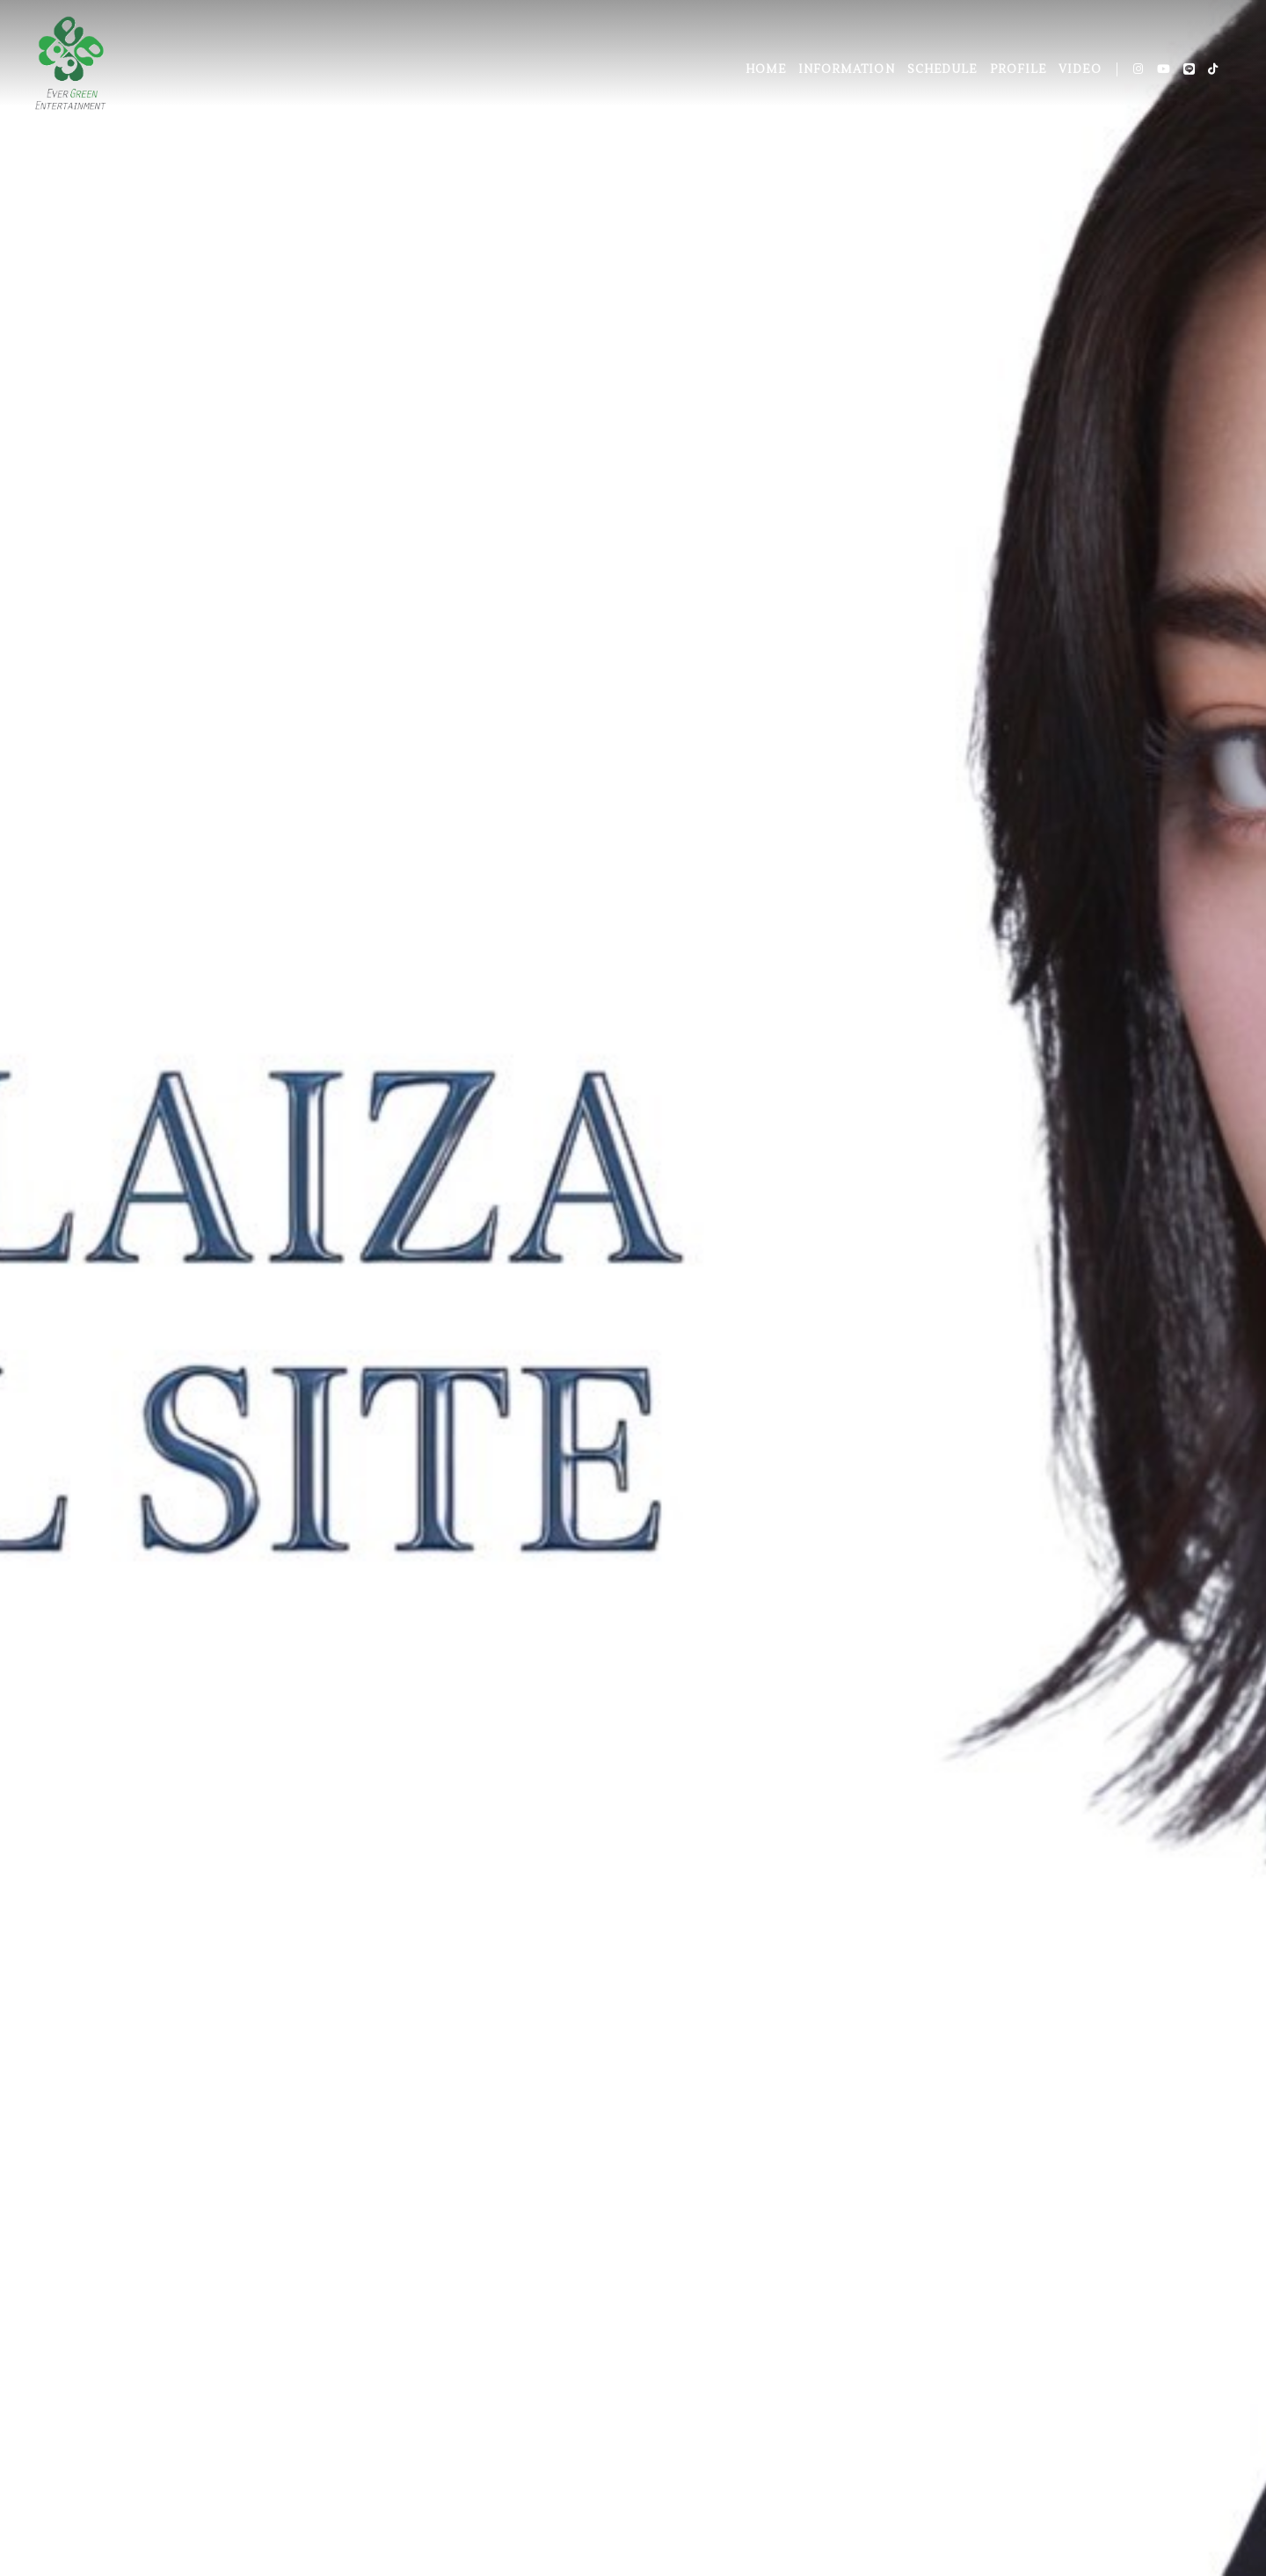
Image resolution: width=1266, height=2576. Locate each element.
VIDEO (1080, 69)
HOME (766, 69)
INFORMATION (846, 69)
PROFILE (1018, 69)
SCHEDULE (942, 69)
